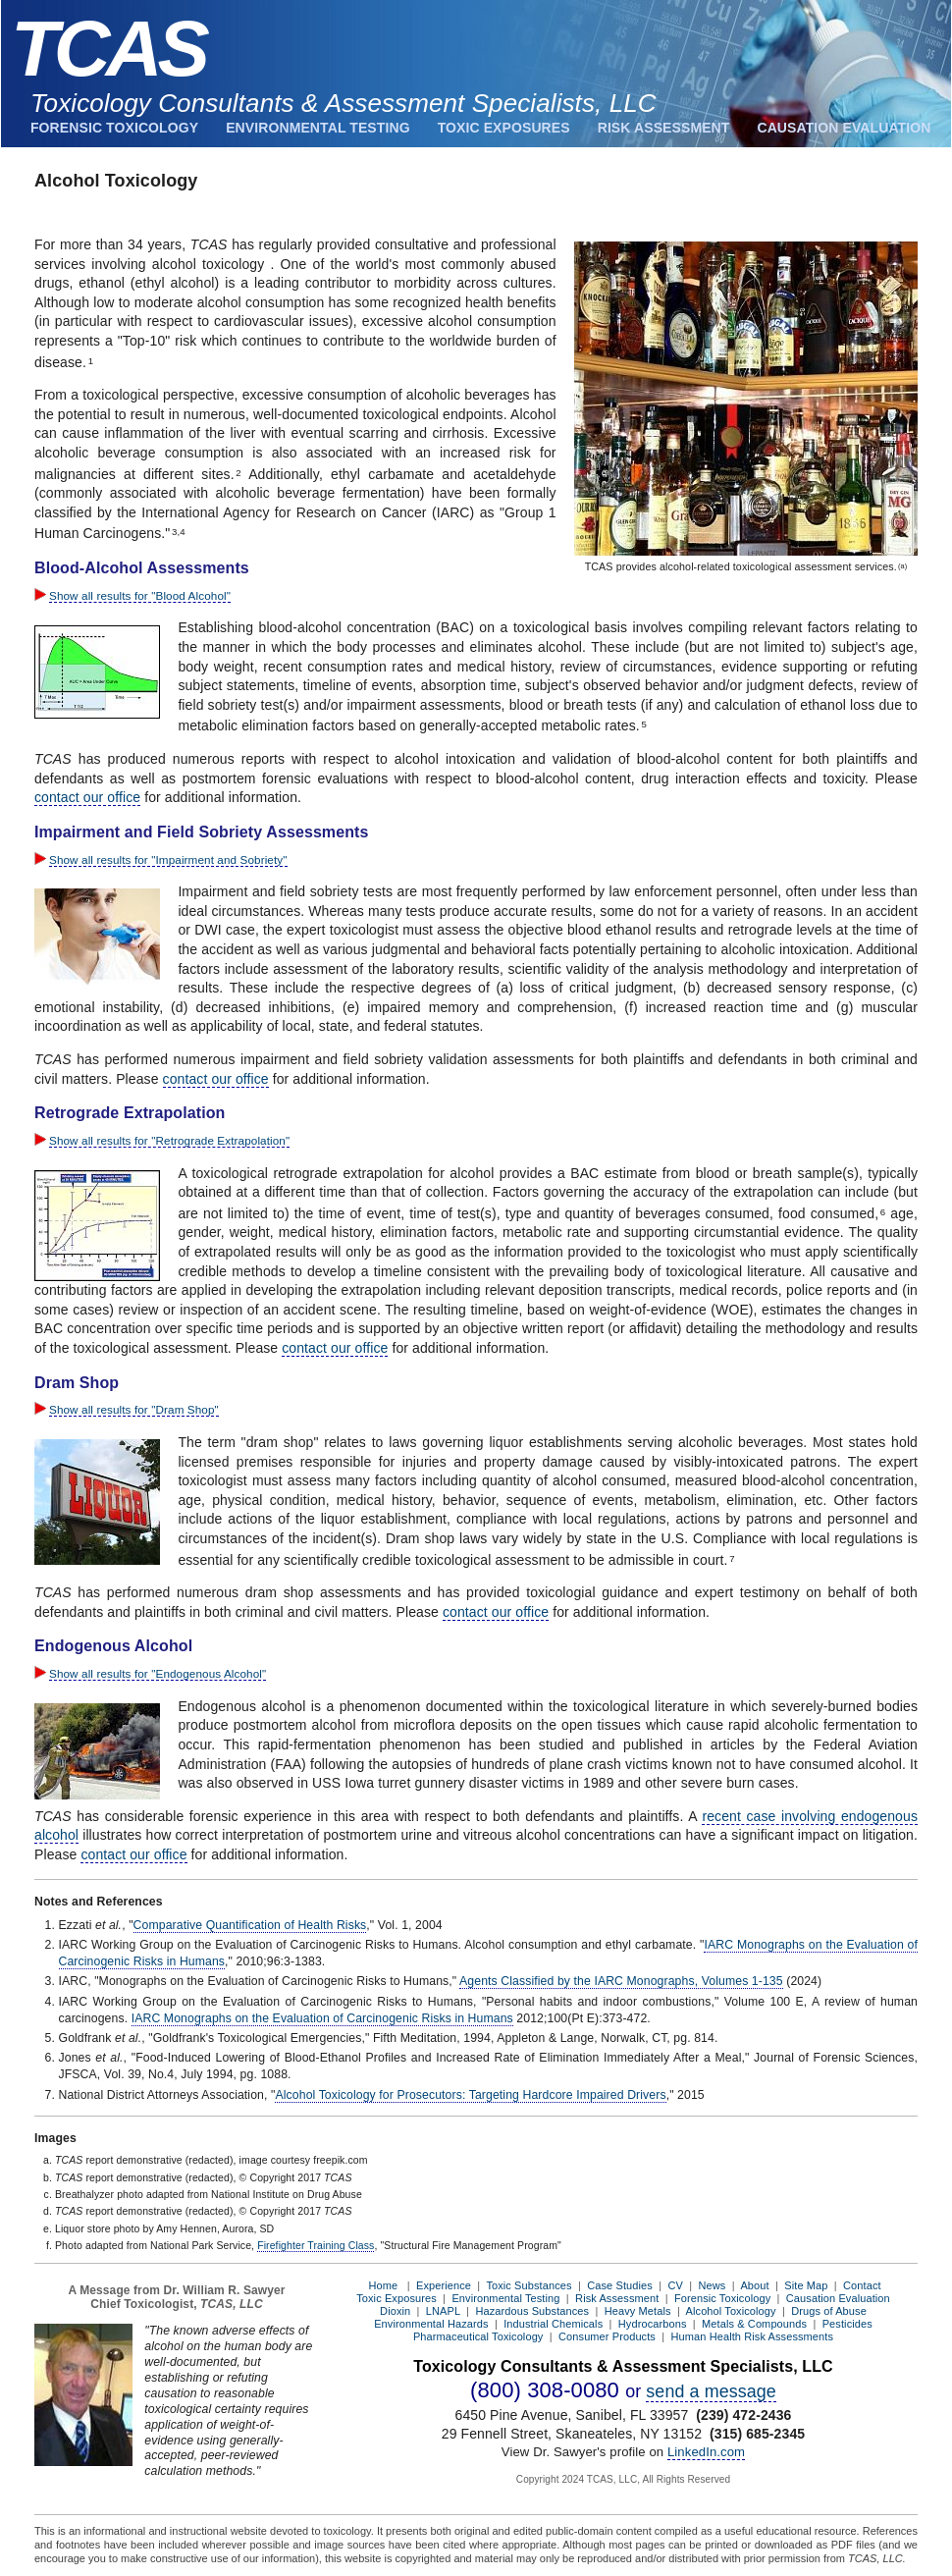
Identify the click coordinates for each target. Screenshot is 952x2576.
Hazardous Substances (532, 2311)
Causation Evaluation (843, 127)
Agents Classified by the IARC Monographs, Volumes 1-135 (621, 1981)
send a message (711, 2391)
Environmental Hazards (431, 2324)
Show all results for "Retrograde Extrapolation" (169, 1140)
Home (382, 2285)
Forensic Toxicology (114, 127)
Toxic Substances (528, 2285)
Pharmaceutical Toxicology (478, 2336)
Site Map (805, 2285)
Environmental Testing (317, 127)
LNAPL (443, 2311)
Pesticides (847, 2324)
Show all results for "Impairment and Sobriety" (168, 859)
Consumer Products (607, 2336)
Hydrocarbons (652, 2324)
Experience (443, 2285)
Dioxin (395, 2311)
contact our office (87, 797)
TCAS (108, 48)
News (712, 2285)
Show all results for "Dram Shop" (134, 1409)
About (754, 2285)
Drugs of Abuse (829, 2311)
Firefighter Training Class (315, 2245)
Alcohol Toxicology (731, 2311)
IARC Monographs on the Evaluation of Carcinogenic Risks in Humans (322, 2018)
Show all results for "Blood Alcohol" (140, 595)
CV (674, 2285)
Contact (862, 2285)
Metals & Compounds (754, 2324)
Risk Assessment (664, 127)
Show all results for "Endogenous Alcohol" (157, 1673)
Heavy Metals (638, 2311)
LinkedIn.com (706, 2451)
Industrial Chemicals (553, 2324)
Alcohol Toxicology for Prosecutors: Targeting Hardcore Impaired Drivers (470, 2095)
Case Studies (620, 2285)
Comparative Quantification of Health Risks (250, 1925)
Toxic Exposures (504, 127)
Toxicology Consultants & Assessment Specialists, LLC (343, 103)
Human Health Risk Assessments (752, 2336)
